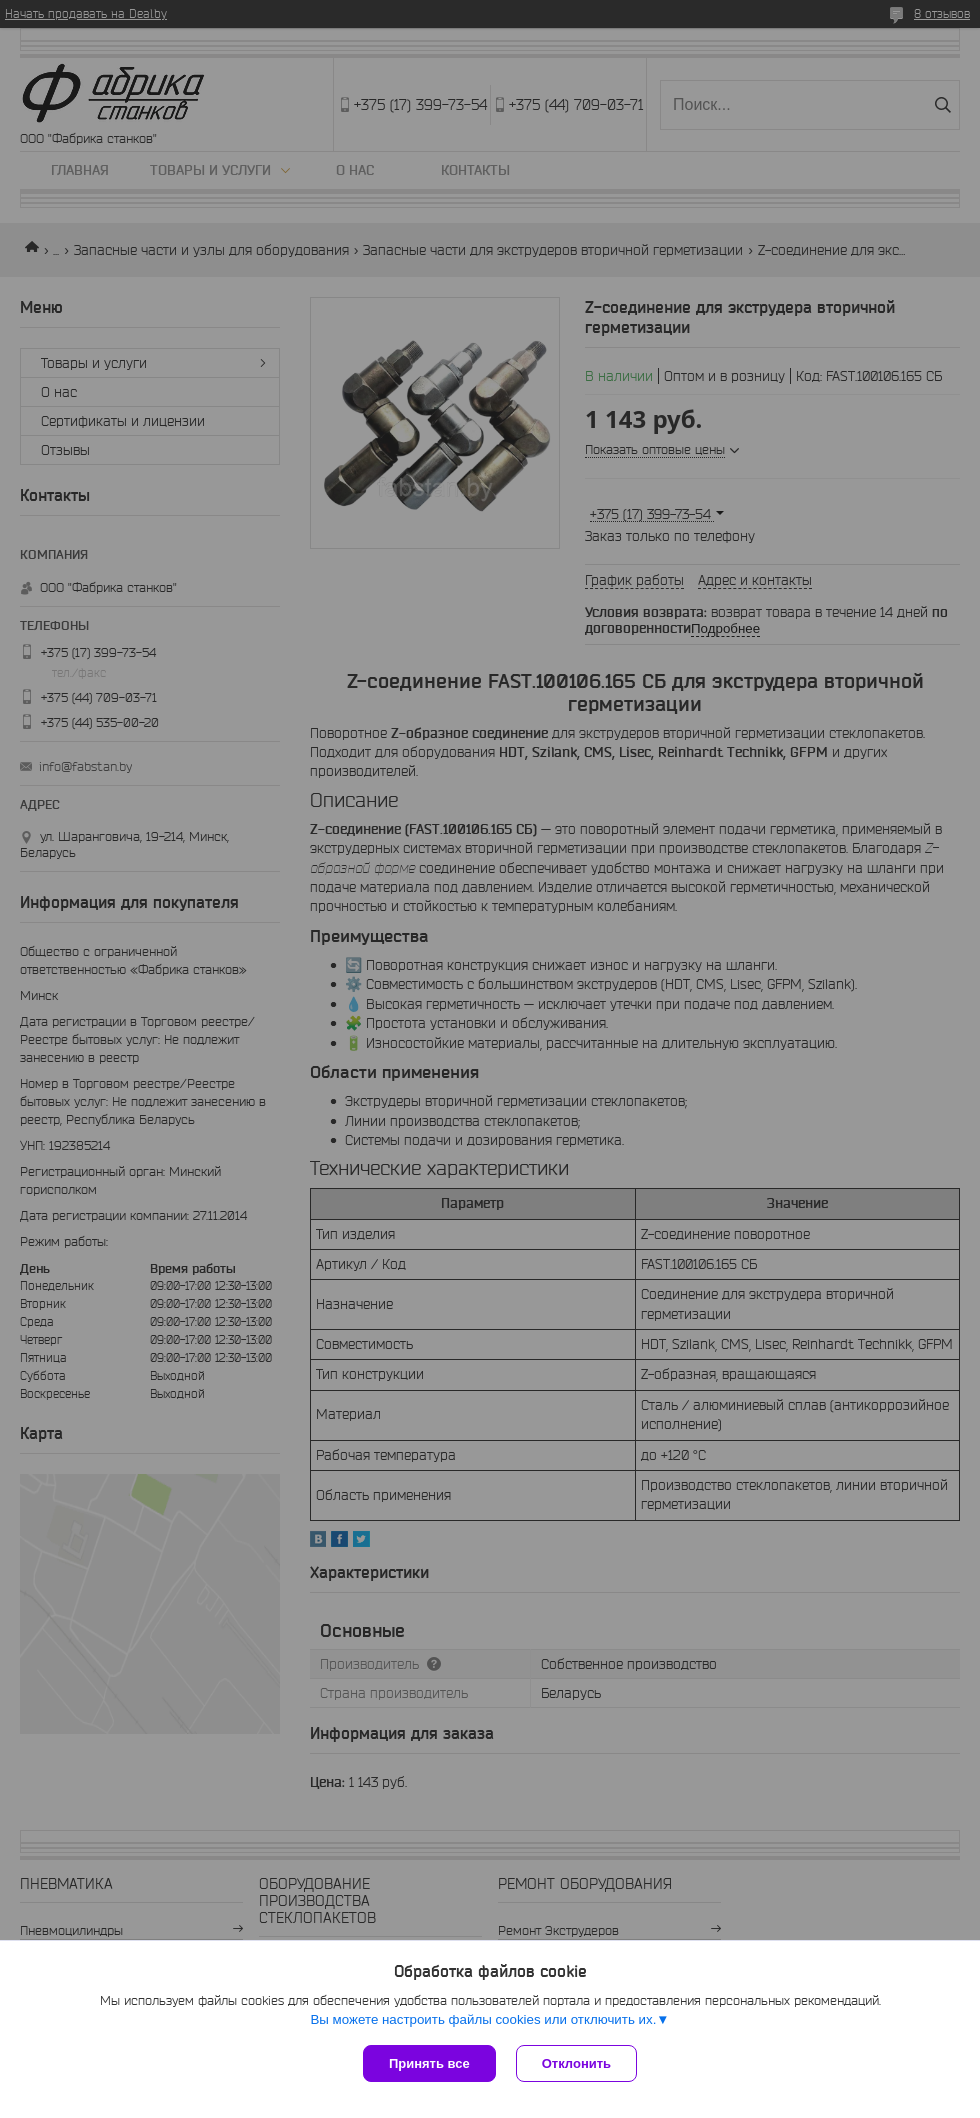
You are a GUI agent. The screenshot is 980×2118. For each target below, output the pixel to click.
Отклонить (576, 2063)
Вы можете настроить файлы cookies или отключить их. (483, 2019)
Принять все (429, 2063)
